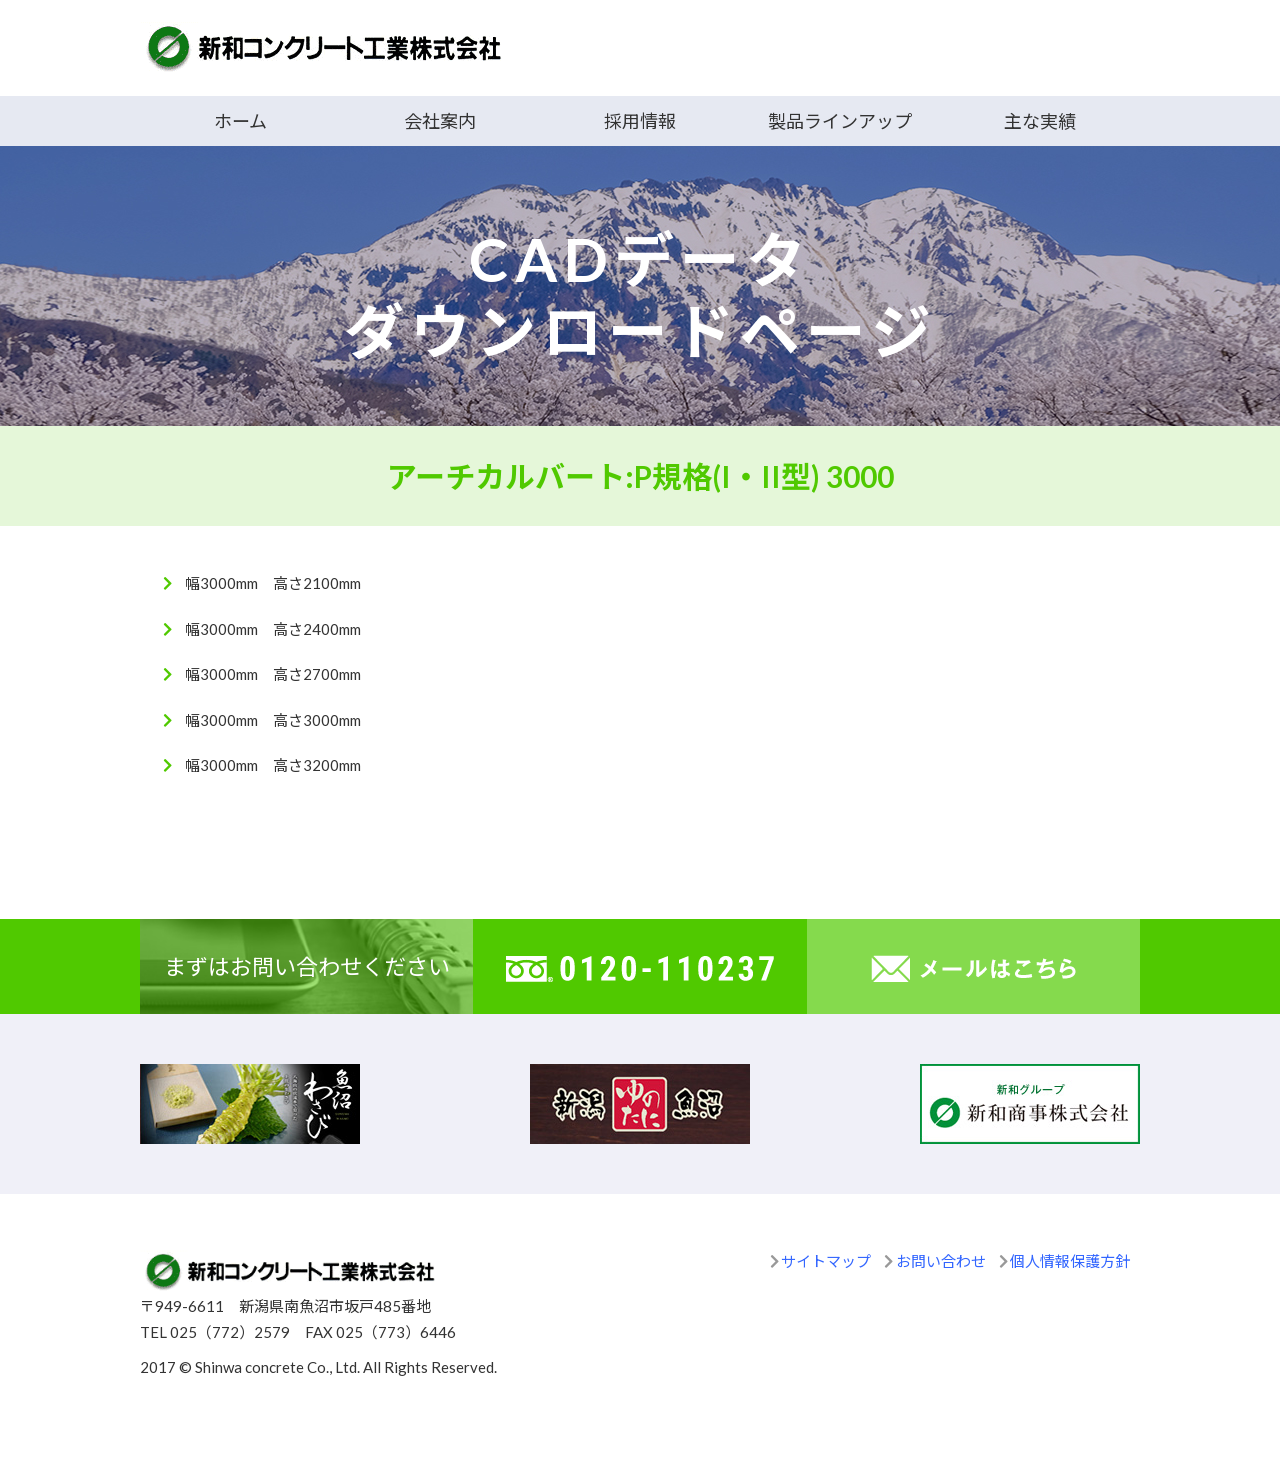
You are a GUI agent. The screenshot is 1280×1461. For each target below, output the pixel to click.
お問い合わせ (941, 1261)
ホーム (240, 121)
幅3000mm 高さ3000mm (273, 720)
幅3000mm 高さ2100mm (273, 583)
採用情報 (640, 121)
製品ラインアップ (840, 121)
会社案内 (440, 121)
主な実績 (1040, 121)
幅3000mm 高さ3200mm (273, 765)
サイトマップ (826, 1261)
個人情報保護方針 (1070, 1261)
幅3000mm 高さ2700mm (273, 674)
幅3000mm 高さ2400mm (273, 629)
